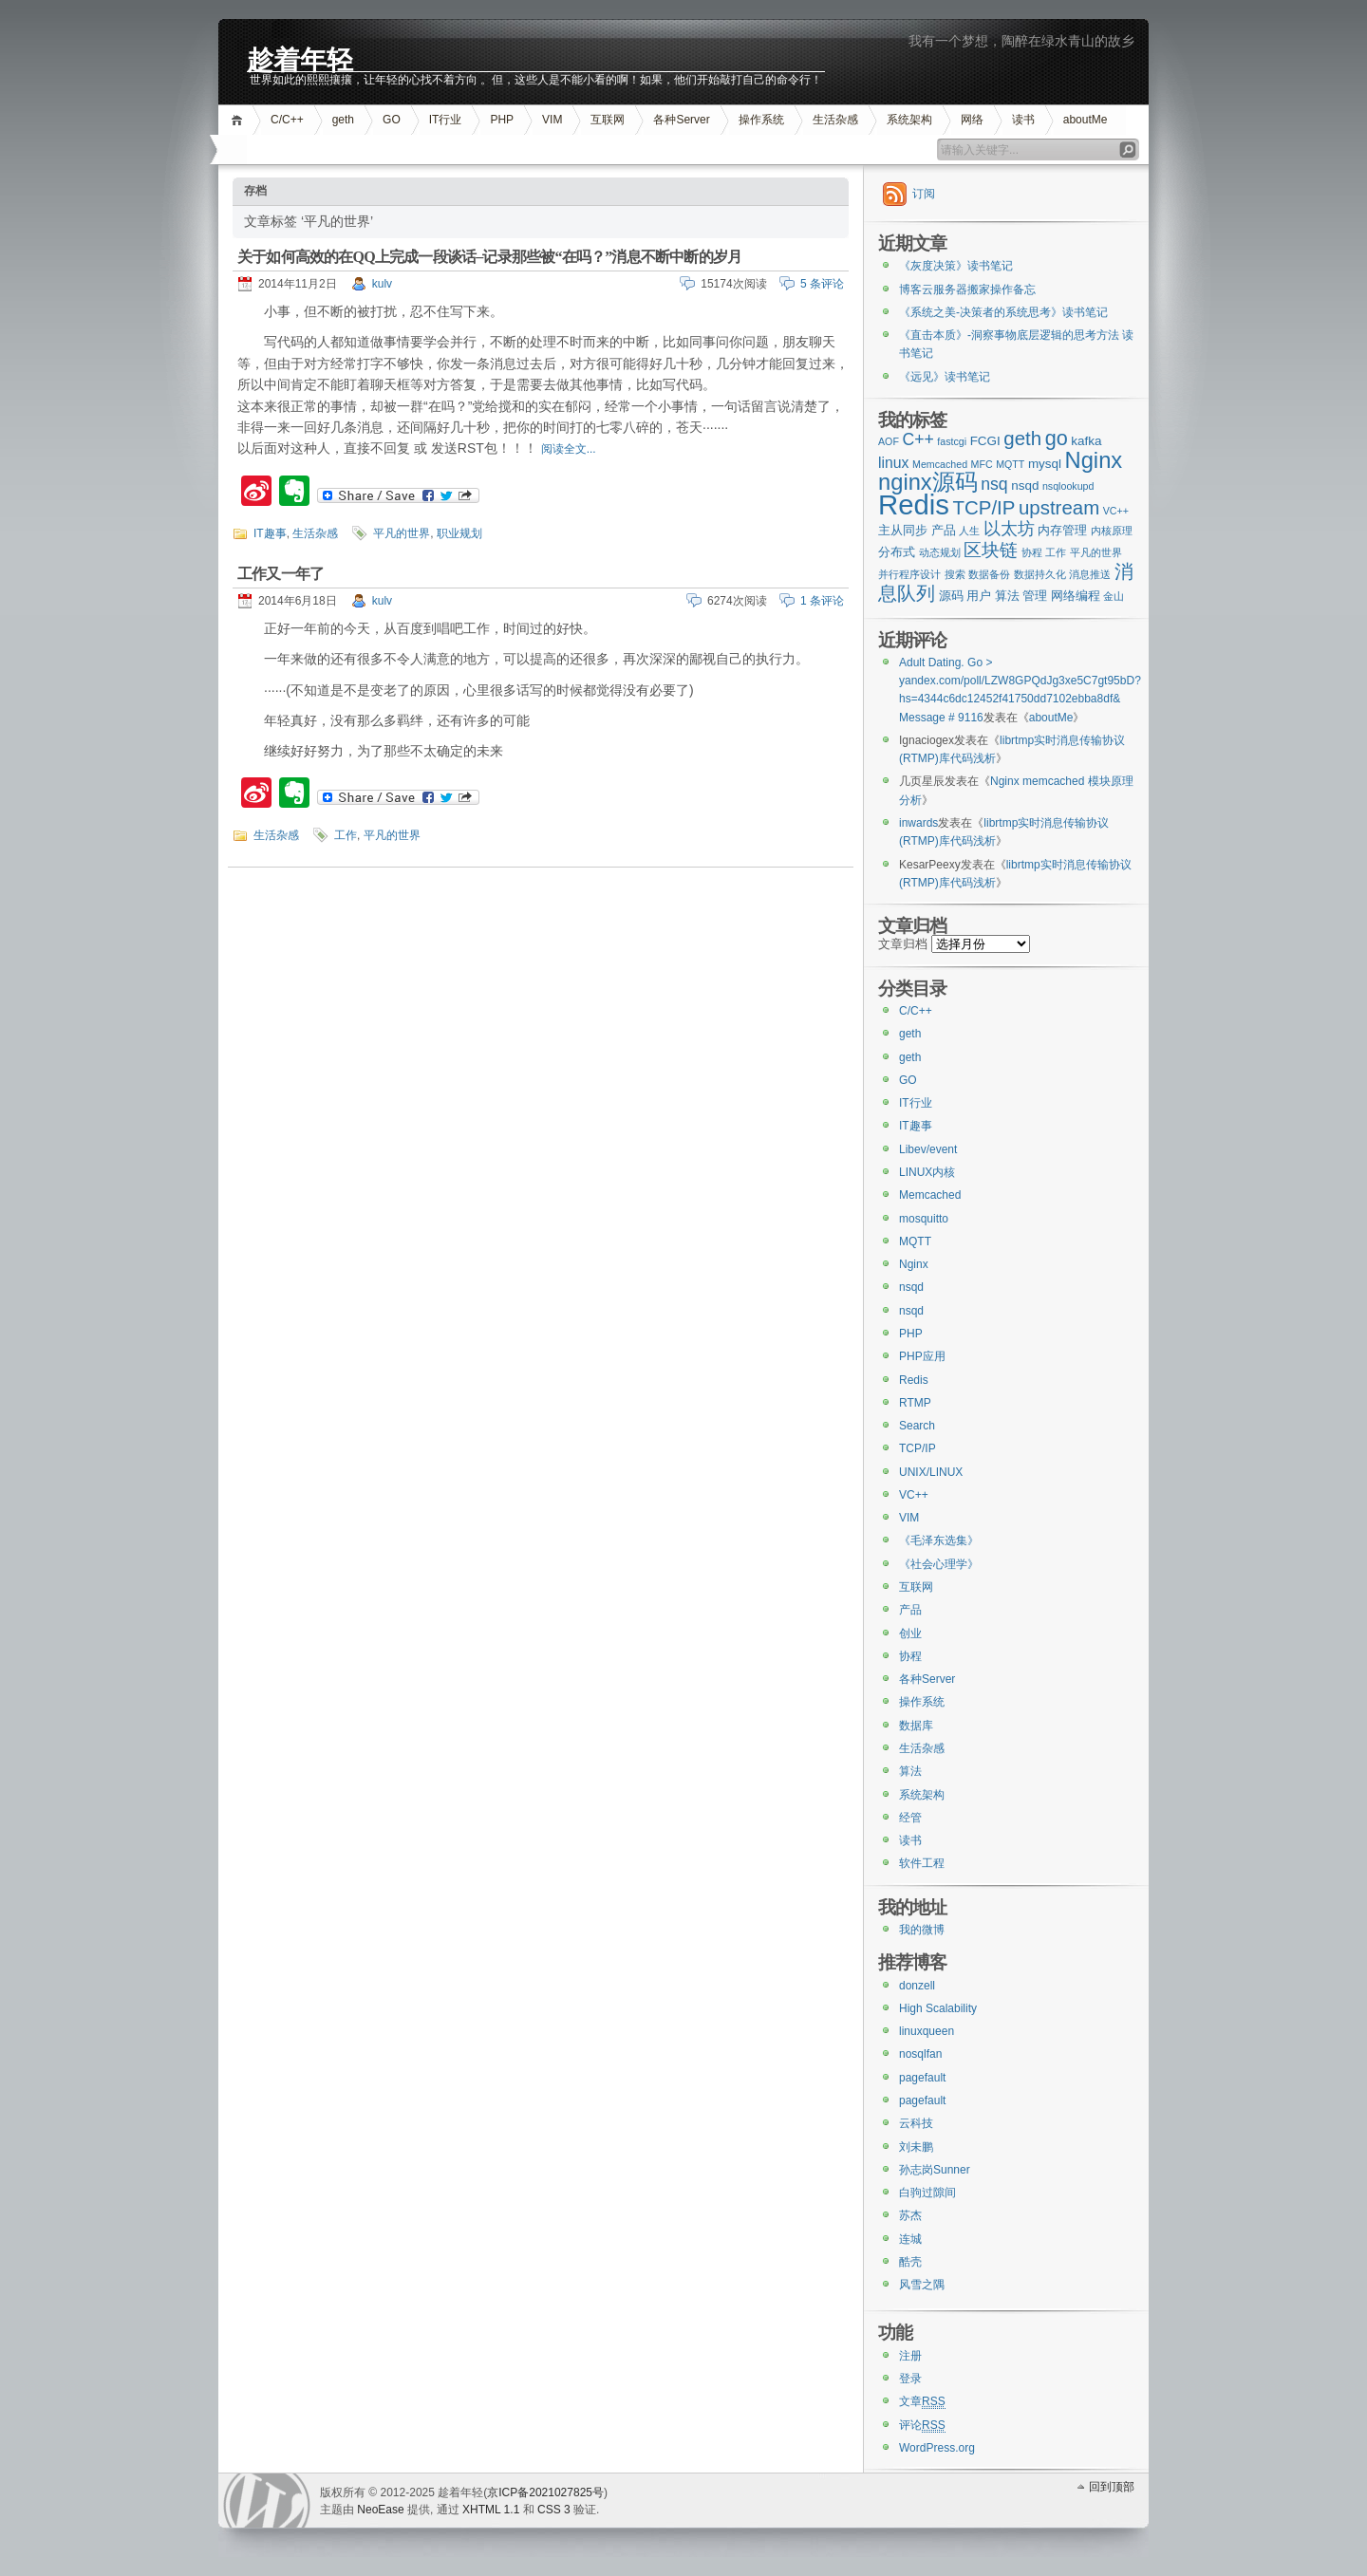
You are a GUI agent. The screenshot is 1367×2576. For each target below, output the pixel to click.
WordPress (266, 2500)
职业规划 (459, 533)
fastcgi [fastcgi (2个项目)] (951, 441)
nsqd (911, 1287)
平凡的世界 (401, 533)
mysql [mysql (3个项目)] (1044, 464)
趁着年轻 (300, 58)
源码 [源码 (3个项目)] (951, 595)
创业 (910, 1633)
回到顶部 (1111, 2486)
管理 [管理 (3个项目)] (1034, 595)
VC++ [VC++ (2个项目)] (1116, 510)
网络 (972, 119)
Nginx (913, 1264)
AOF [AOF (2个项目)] (888, 441)
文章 (922, 2402)
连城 (910, 2239)
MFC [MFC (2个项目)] (982, 464)
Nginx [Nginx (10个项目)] (1094, 460)
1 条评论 (822, 600)
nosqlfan (920, 2054)
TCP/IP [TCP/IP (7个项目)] (984, 507)
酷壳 (910, 2261)
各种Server (681, 119)
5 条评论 (822, 283)
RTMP (915, 1402)
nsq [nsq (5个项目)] (994, 484)
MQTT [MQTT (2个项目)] (1010, 464)
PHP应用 (922, 1356)
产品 (910, 1609)
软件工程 (922, 1863)
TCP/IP (917, 1448)
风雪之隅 (922, 2284)
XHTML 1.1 (490, 2509)
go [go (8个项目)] (1056, 438)
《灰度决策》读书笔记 (956, 265)
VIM (552, 119)
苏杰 (910, 2215)
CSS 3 (554, 2509)
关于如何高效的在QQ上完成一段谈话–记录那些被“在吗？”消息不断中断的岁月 (489, 257)
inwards (918, 823)
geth (343, 119)
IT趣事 (270, 533)
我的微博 (922, 1929)
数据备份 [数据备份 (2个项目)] (989, 574)
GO (392, 119)
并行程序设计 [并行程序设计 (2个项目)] (909, 574)
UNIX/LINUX (931, 1472)
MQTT (915, 1241)
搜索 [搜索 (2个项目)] (955, 574)
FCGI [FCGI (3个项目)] (985, 441)
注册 (910, 2355)
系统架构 (909, 119)
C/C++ (287, 119)
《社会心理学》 (939, 1564)
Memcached (930, 1195)
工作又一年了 (280, 574)
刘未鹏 (916, 2147)
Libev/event (928, 1149)
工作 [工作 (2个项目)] (1055, 552)
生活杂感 (835, 119)
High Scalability (938, 2008)
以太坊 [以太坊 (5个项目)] (1009, 528)
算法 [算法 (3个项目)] (1007, 595)
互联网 (607, 119)
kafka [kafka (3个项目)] (1086, 441)
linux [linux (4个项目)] (893, 463)
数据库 (916, 1725)
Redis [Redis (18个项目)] (913, 504)
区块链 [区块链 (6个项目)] (991, 550)
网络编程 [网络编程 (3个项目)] (1075, 595)
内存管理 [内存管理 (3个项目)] (1062, 530)
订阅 (923, 193)
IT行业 (445, 119)
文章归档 (902, 944)
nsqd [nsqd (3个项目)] (1025, 485)
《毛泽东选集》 (939, 1540)
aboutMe (1085, 119)
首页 (239, 120)
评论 (922, 2425)
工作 (345, 835)
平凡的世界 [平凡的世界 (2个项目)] (1096, 552)
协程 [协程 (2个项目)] (1031, 552)
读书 (1023, 119)
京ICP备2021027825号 (545, 2492)
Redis (913, 1380)
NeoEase (380, 2509)
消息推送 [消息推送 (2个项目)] (1090, 574)
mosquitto (923, 1218)
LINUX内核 (927, 1172)
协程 (910, 1656)
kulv (382, 283)
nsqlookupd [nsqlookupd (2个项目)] (1068, 486)
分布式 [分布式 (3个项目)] (896, 552)
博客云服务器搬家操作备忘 (967, 289)
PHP (502, 119)
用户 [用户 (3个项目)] (978, 595)
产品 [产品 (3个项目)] (943, 530)
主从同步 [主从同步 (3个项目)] (902, 530)
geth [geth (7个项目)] (1022, 438)
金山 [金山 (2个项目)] (1113, 596)
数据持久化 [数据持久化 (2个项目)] (1040, 574)
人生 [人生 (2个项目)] (969, 530)
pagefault (922, 2077)
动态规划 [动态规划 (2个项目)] (940, 552)
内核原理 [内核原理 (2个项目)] (1112, 530)
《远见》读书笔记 (944, 376)
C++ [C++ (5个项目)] (917, 439)
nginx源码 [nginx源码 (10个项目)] (928, 482)
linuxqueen (926, 2031)
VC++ (913, 1495)
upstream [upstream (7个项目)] (1059, 507)
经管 (910, 1817)
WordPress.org (937, 2448)
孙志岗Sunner (934, 2169)
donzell (917, 1985)
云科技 (916, 2123)
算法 (910, 1771)
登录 (910, 2378)
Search (917, 1425)
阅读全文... (568, 449)
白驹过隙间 (927, 2192)
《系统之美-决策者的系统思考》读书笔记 (1003, 312)
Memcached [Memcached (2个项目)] (939, 464)
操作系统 (761, 119)
